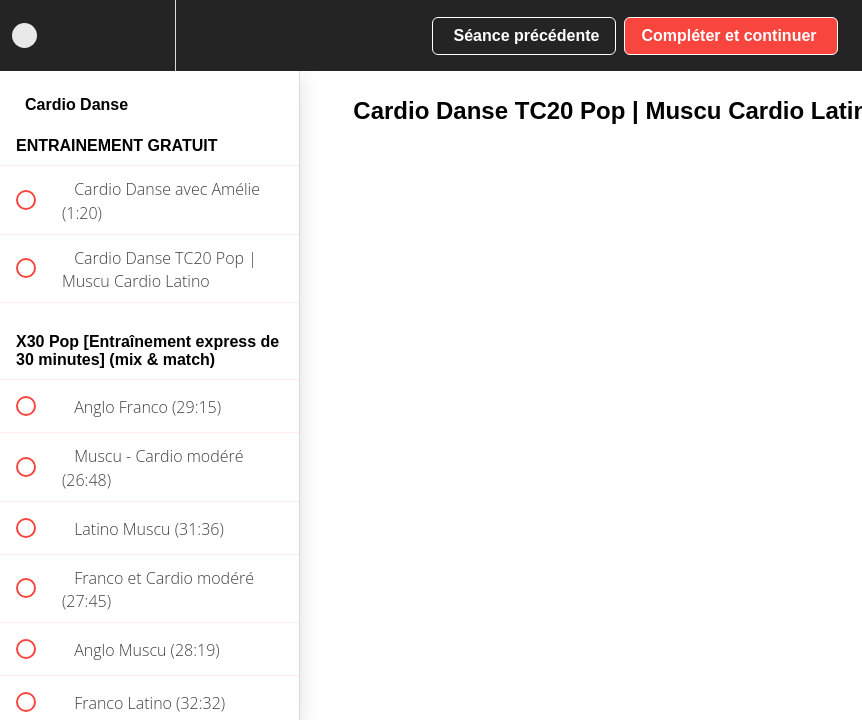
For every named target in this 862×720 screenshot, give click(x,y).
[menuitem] (150, 35)
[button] (25, 35)
